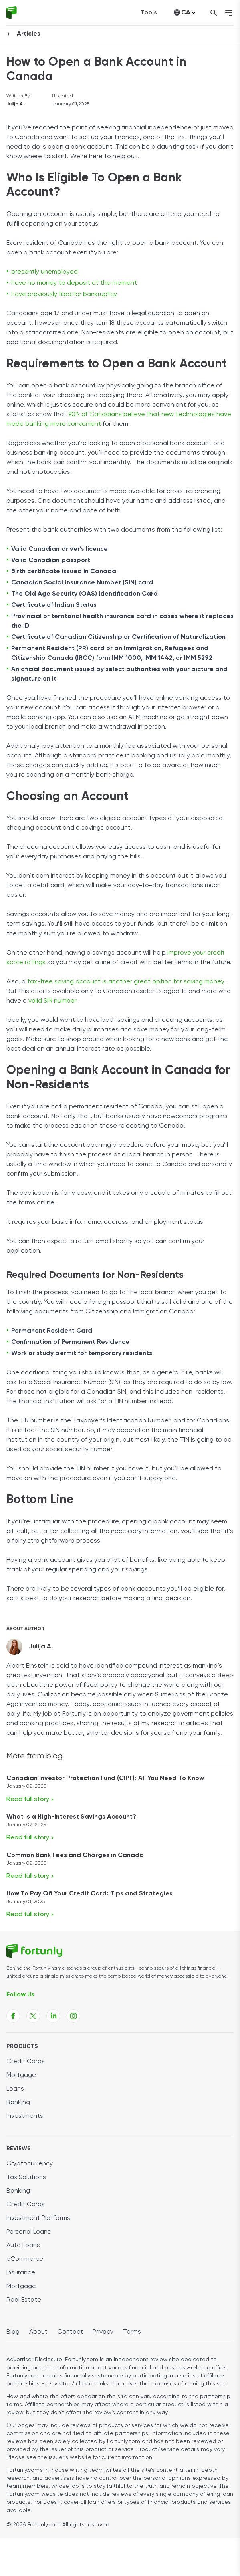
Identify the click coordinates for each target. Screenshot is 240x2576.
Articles (28, 34)
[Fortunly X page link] (33, 2016)
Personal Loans (28, 2232)
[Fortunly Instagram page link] (73, 2016)
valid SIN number (52, 1001)
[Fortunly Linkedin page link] (53, 2016)
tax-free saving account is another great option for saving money (125, 982)
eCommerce (24, 2259)
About (38, 2332)
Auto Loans (23, 2245)
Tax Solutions (26, 2177)
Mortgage (21, 2075)
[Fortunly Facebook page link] (13, 2016)
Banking (18, 2102)
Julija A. (15, 104)
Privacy (103, 2332)
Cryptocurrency (29, 2164)
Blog (13, 2332)
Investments (24, 2116)
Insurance (20, 2273)
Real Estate (23, 2300)
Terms (132, 2332)
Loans (15, 2089)
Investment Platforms (38, 2218)
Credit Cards (25, 2061)
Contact (70, 2332)
